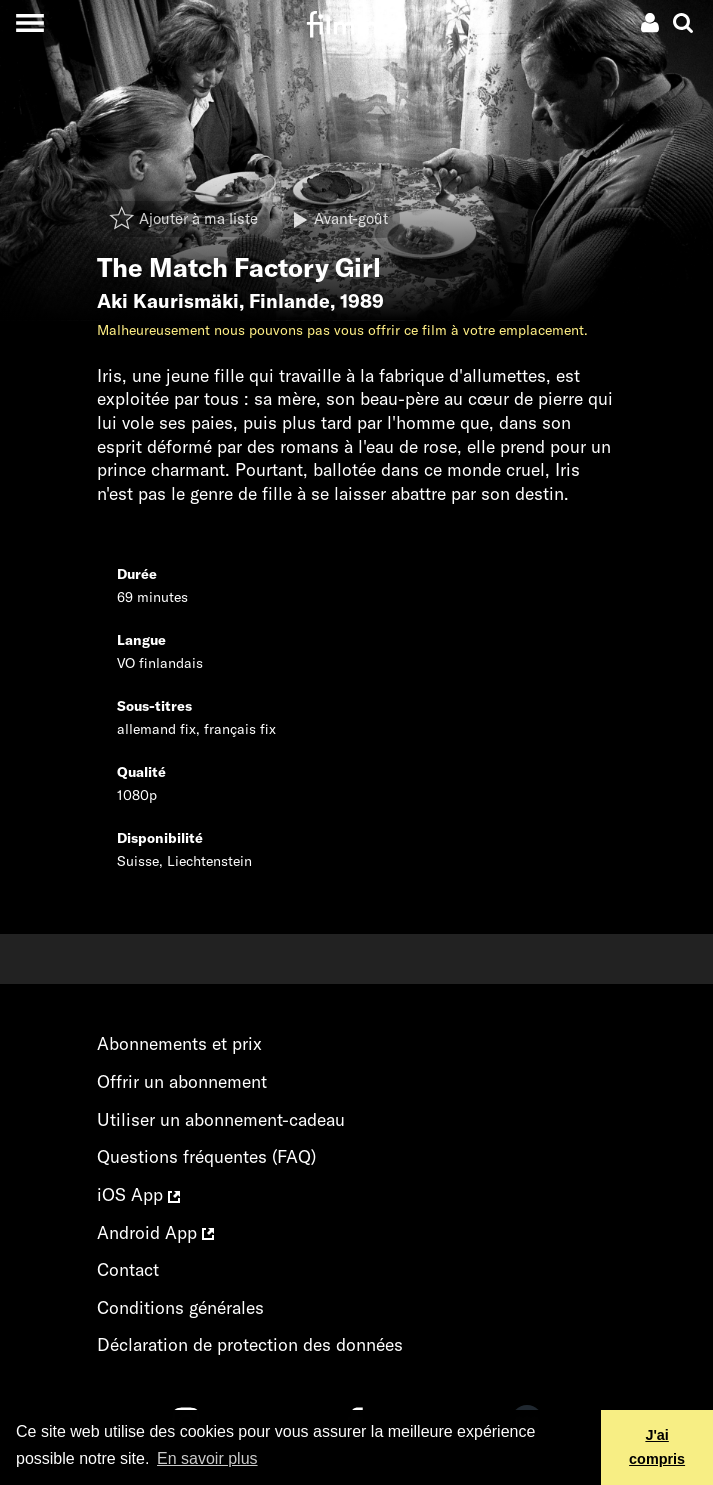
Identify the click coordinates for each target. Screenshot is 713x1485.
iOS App (138, 1194)
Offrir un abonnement (182, 1081)
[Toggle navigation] (29, 22)
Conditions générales (180, 1307)
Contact (128, 1269)
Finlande (289, 301)
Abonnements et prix (179, 1043)
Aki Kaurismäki (168, 301)
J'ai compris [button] (657, 1447)
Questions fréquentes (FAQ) (206, 1156)
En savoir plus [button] (207, 1458)
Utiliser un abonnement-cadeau (221, 1119)
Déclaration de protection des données (250, 1344)
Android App (155, 1232)
